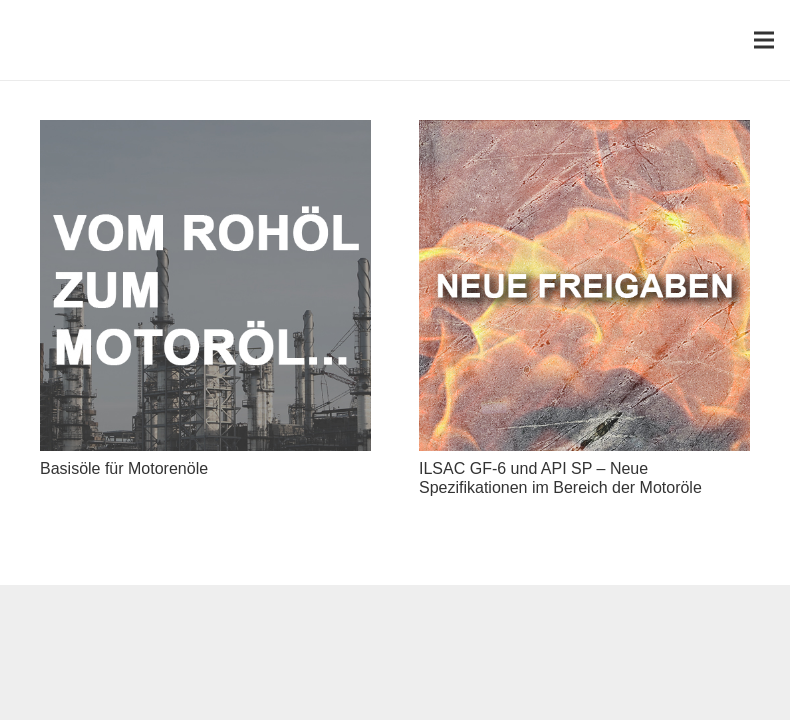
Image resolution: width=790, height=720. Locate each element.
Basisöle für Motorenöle (124, 468)
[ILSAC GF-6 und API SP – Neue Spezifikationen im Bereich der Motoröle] (584, 133)
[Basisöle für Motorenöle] (205, 133)
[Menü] (764, 40)
